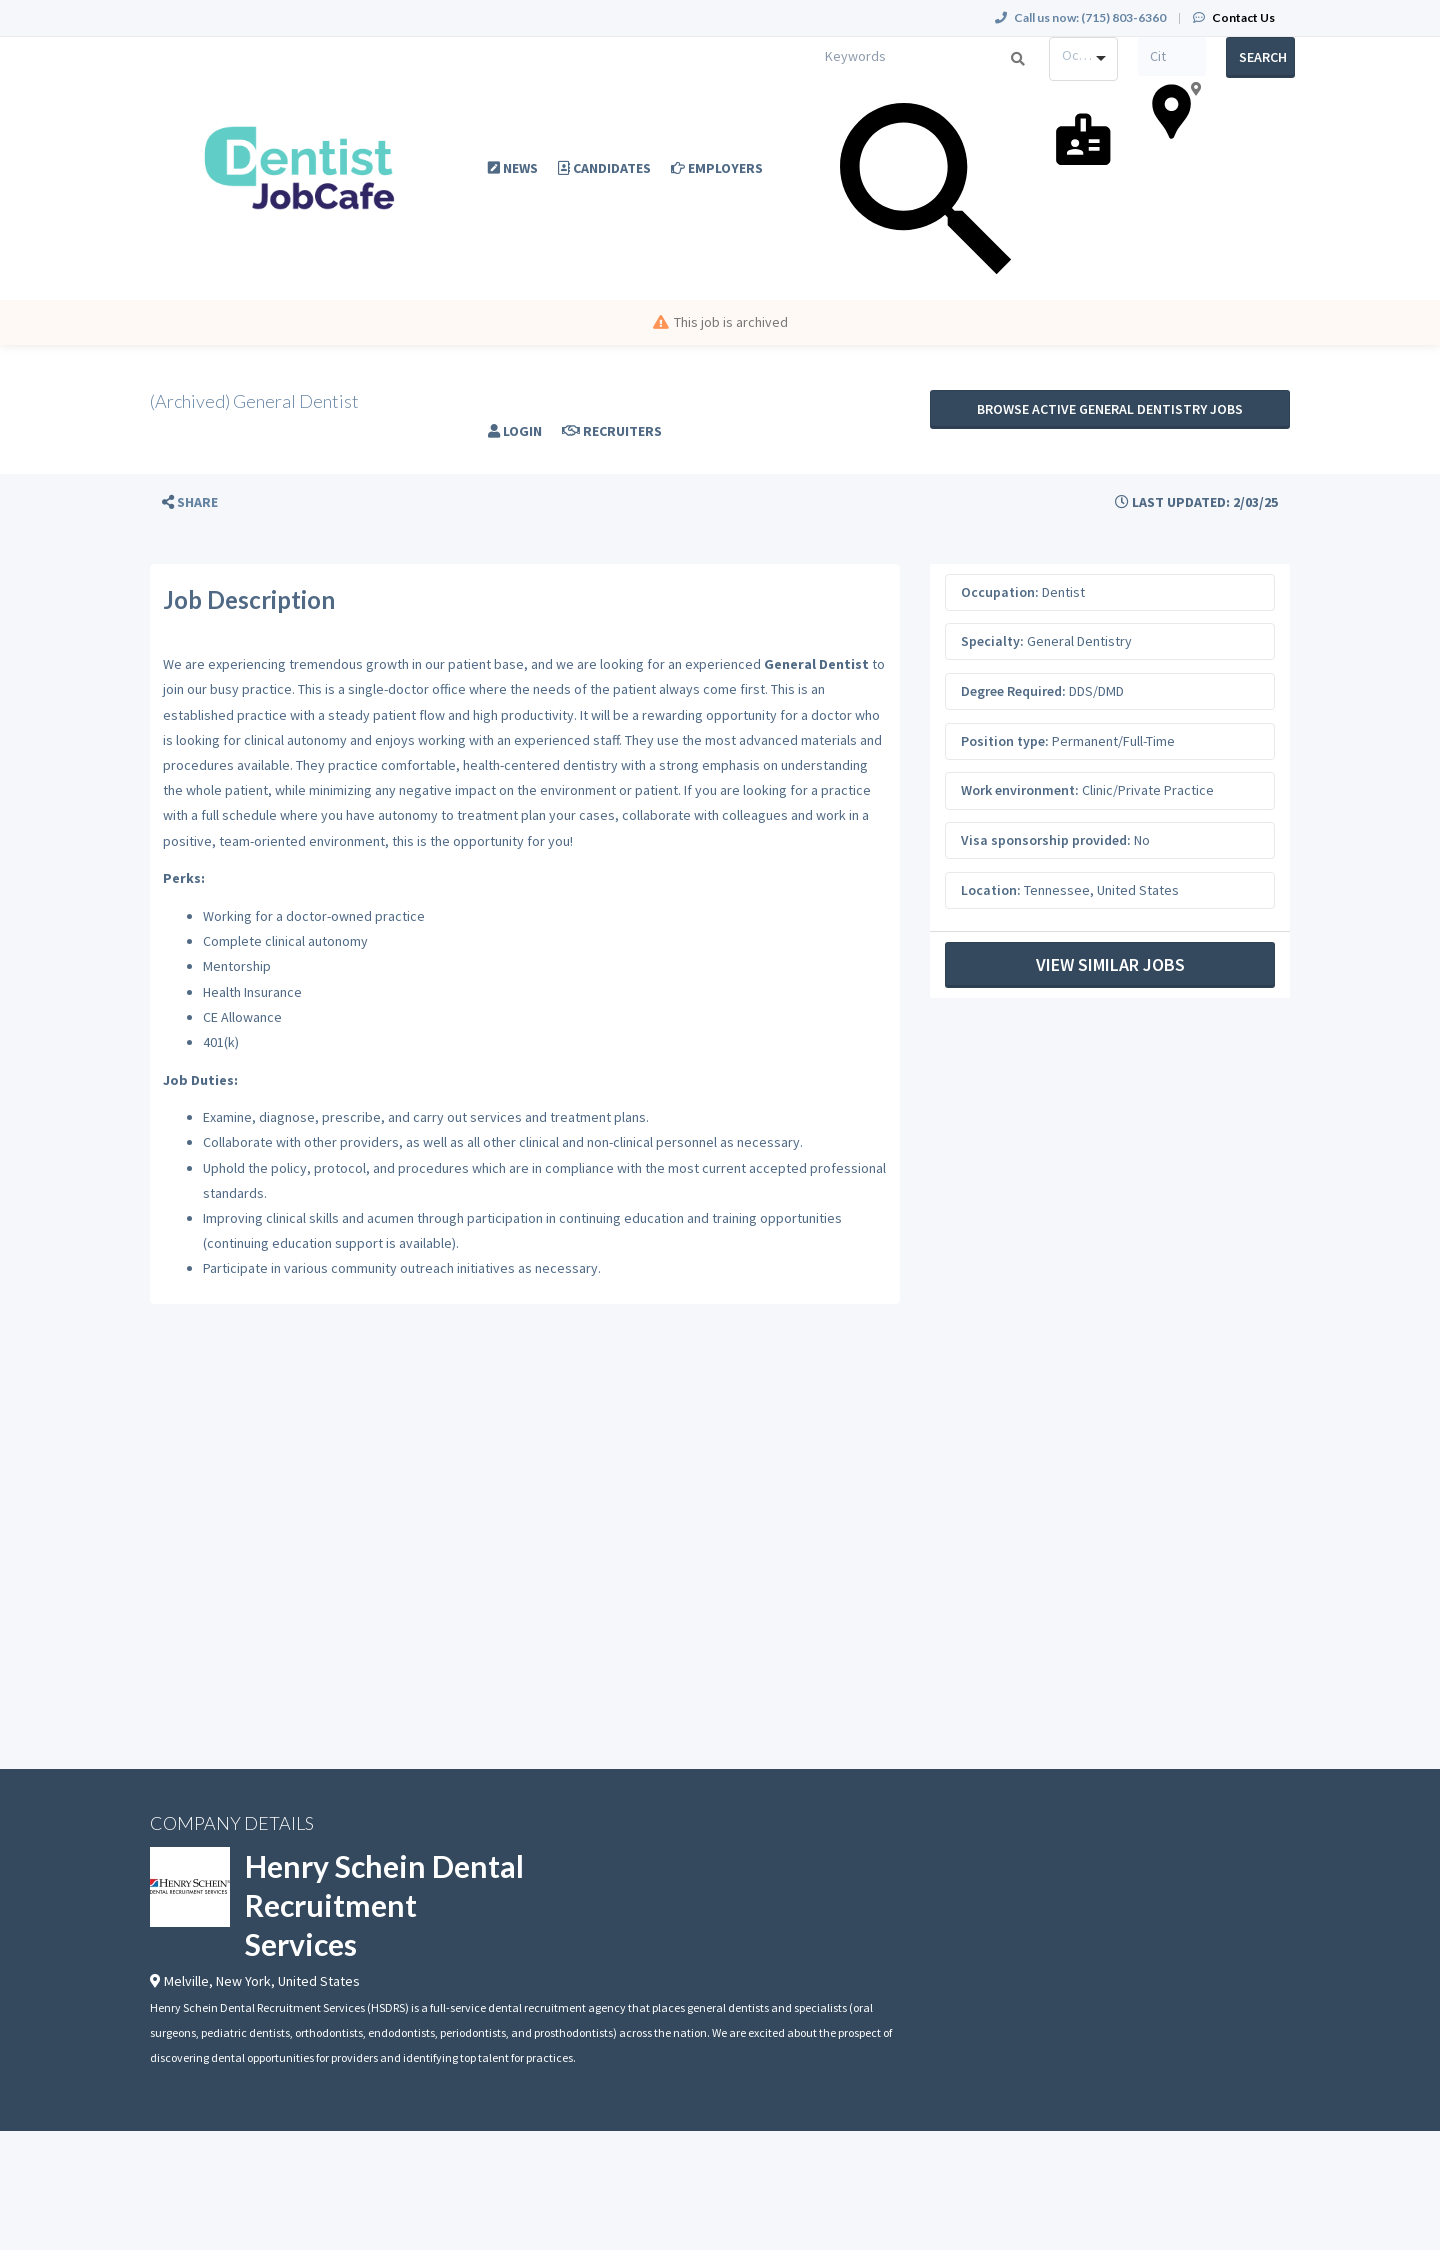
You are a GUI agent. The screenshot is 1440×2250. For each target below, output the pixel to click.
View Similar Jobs (1110, 964)
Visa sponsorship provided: (1046, 840)
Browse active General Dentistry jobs (1110, 409)
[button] (190, 502)
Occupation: (1000, 592)
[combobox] (1083, 59)
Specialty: (992, 641)
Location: (991, 890)
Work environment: (1020, 790)
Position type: (1005, 741)
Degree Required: (1013, 691)
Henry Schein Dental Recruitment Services (384, 1905)
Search (1263, 57)
